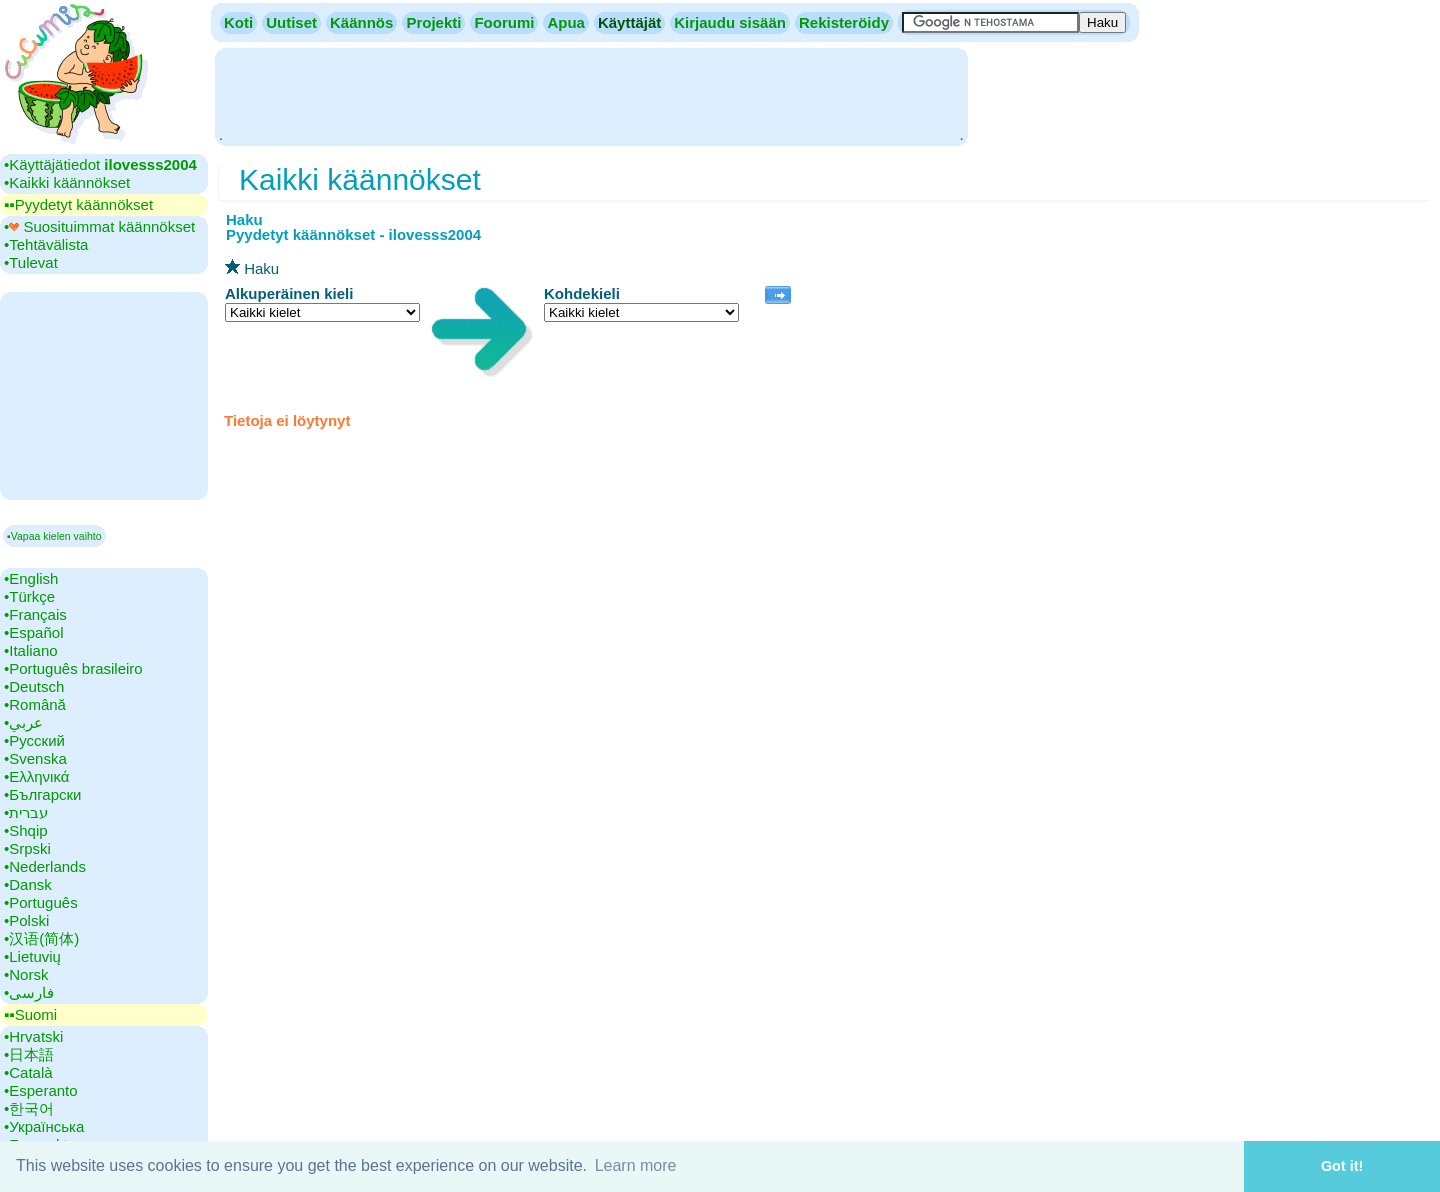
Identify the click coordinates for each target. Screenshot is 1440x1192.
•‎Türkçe (29, 596)
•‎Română (35, 704)
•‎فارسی (29, 992)
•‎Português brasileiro (73, 668)
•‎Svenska (35, 758)
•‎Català (28, 1072)
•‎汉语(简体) (41, 938)
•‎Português (41, 902)
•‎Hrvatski (33, 1036)
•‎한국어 (29, 1108)
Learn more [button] (636, 1165)
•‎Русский (34, 740)
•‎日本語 (29, 1054)
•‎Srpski (27, 848)
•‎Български (43, 794)
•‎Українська (44, 1126)
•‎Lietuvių (32, 956)
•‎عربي (23, 722)
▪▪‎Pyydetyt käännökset (78, 204)
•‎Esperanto (41, 1090)
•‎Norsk (26, 974)
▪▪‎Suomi (30, 1014)
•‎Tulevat (31, 262)
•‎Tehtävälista (46, 244)
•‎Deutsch (34, 686)
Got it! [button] (1342, 1166)
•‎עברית (26, 812)
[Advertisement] (591, 95)
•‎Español (33, 632)
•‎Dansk (28, 884)
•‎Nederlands (45, 866)
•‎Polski (26, 920)
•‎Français (35, 614)
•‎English (31, 578)
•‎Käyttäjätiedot (100, 164)
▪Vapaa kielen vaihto (54, 536)
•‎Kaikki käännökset (67, 182)
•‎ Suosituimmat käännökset (99, 226)
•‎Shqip (26, 830)
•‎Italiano (31, 650)
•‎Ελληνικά (36, 776)
